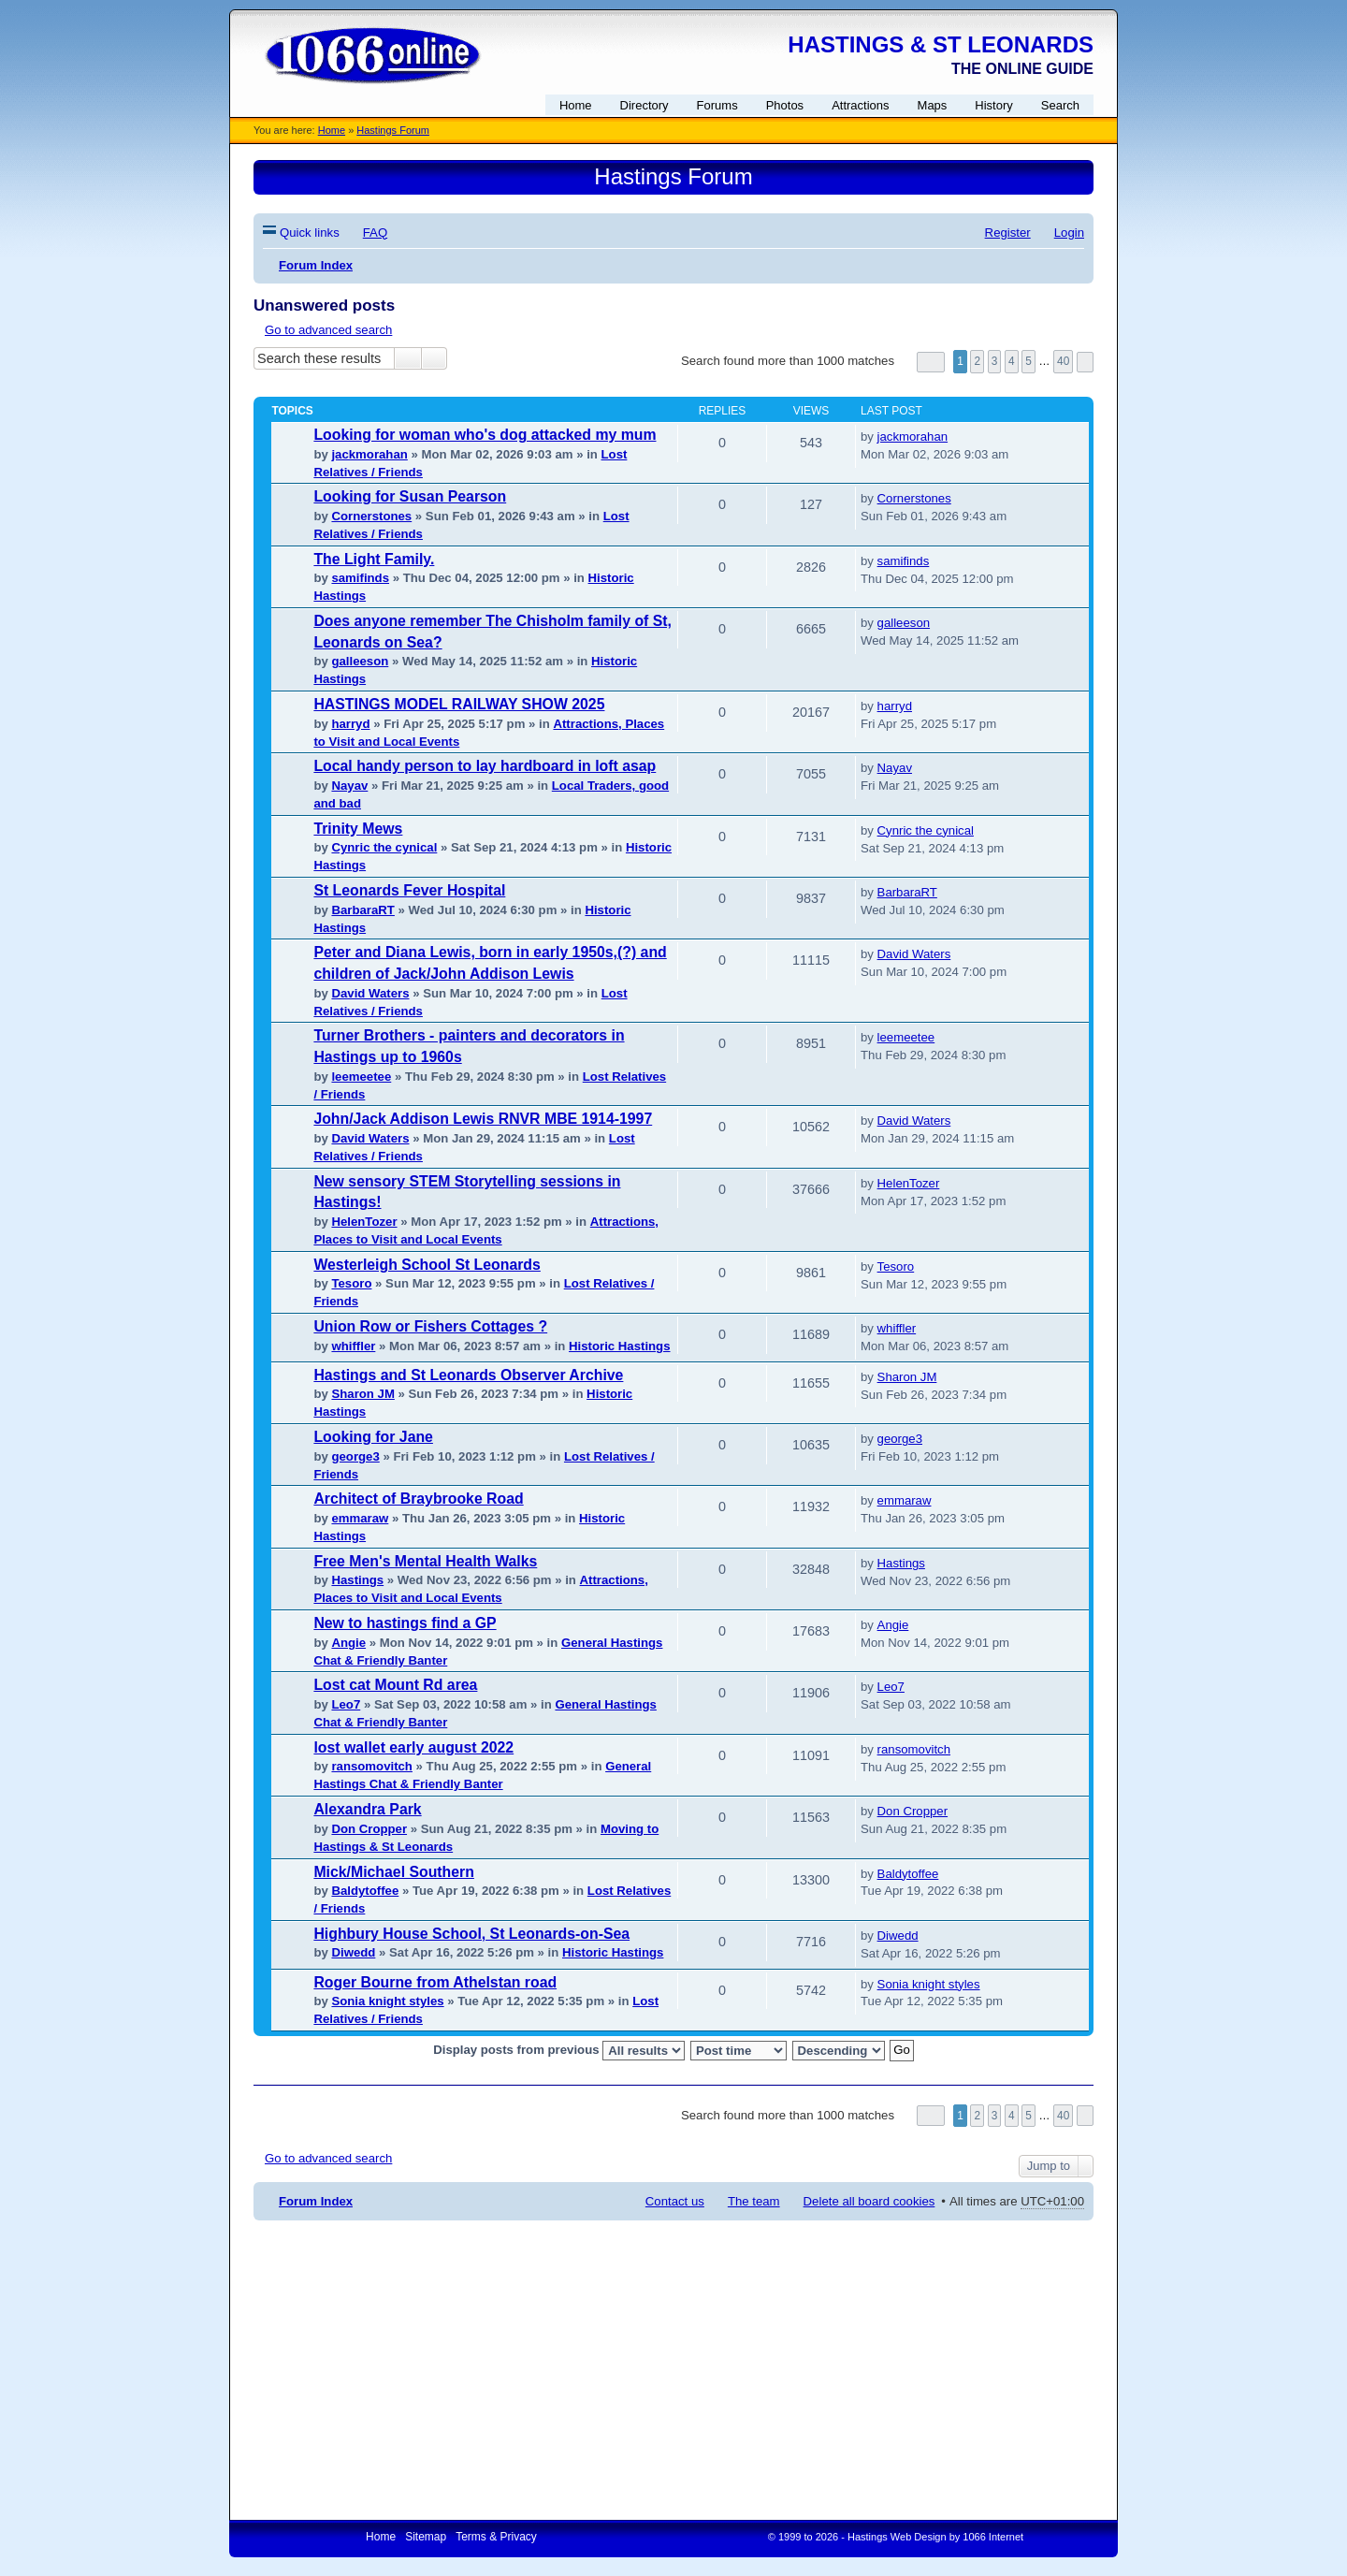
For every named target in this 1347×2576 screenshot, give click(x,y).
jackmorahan (369, 454)
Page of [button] (931, 362)
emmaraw (359, 1518)
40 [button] (1063, 361)
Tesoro (351, 1283)
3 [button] (995, 361)
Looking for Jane (373, 1437)
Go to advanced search (328, 330)
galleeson (359, 661)
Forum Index (316, 2201)
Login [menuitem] (1069, 233)
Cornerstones (371, 516)
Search (408, 358)
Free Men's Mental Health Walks (425, 1561)
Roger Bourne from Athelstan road (435, 1982)
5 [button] (1028, 361)
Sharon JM (362, 1394)
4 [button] (1011, 361)
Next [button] (1085, 362)
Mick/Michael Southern (393, 1872)
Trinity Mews (357, 829)
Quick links (310, 233)
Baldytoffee (364, 1891)
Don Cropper (369, 1829)
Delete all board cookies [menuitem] (869, 2201)
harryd (350, 724)
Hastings (357, 1580)
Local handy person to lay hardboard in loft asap (484, 766)
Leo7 (345, 1704)
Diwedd (353, 1952)
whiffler (353, 1346)
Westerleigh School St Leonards (426, 1265)
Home (331, 130)
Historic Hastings (619, 1346)
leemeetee (361, 1077)
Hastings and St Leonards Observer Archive (468, 1375)
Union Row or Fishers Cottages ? (430, 1326)
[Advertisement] (673, 2370)
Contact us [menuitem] (674, 2201)
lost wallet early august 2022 (413, 1747)
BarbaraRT (362, 910)
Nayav (349, 786)
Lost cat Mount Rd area (395, 1685)
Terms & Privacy (496, 2536)
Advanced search (434, 358)
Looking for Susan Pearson (409, 496)
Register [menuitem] (1008, 233)
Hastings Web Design (897, 2536)
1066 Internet (993, 2536)
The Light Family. (373, 559)
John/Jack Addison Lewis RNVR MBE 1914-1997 (482, 1119)
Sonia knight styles (387, 2001)
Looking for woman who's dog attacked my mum (484, 435)
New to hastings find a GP (404, 1623)
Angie (348, 1643)
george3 (355, 1456)
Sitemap (425, 2536)
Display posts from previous (559, 2050)
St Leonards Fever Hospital (409, 890)
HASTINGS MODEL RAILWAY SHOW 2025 (458, 704)
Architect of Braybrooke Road (418, 1498)
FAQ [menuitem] (375, 233)
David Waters (370, 993)
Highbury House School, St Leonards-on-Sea (471, 1934)
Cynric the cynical (384, 847)
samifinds (360, 578)
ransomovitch (371, 1766)
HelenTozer (364, 1222)
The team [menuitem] (754, 2201)
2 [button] (977, 361)
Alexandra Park (367, 1809)
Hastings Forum (392, 130)
